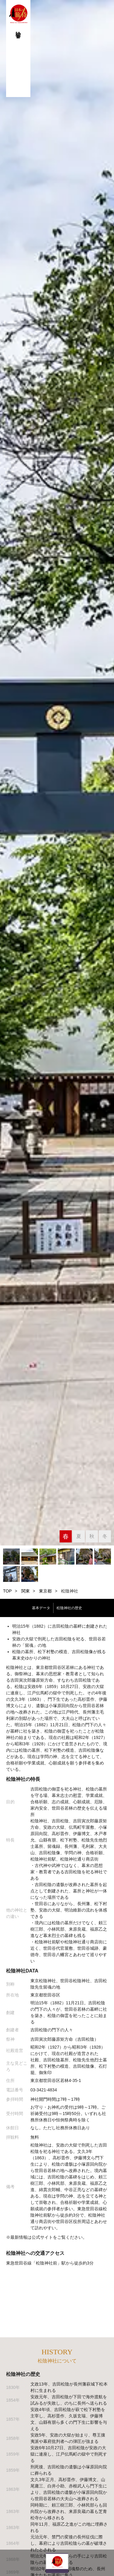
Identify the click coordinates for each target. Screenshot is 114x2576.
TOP (7, 1591)
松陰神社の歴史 (69, 1608)
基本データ (41, 1608)
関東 (25, 1591)
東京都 (45, 1591)
